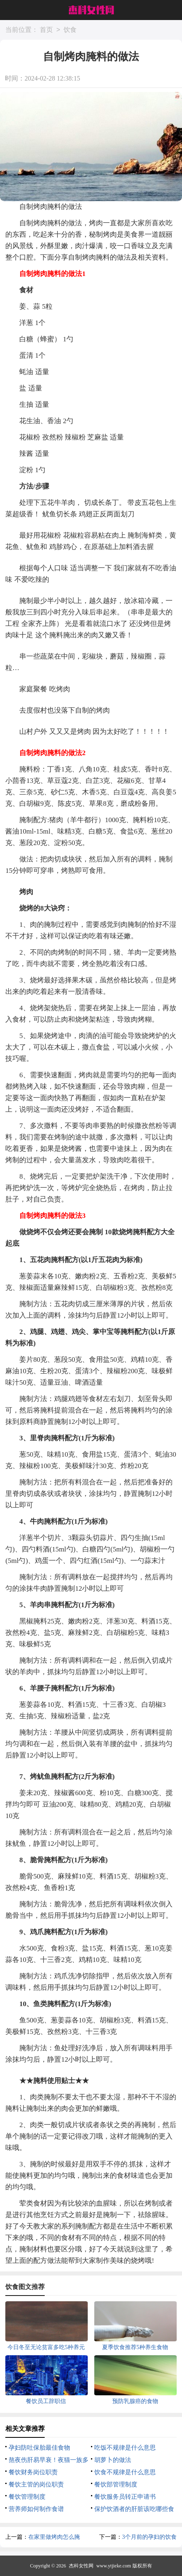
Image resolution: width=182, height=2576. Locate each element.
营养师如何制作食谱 (36, 2509)
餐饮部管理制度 (115, 2484)
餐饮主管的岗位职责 (36, 2484)
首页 (46, 30)
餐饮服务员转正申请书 (125, 2496)
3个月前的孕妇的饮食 (149, 2537)
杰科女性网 (81, 2566)
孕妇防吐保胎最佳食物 (39, 2447)
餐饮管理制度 (27, 2496)
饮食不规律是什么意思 (125, 2472)
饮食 (70, 30)
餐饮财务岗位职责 (33, 2472)
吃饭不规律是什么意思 (125, 2447)
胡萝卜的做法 (112, 2460)
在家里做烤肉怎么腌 (54, 2537)
